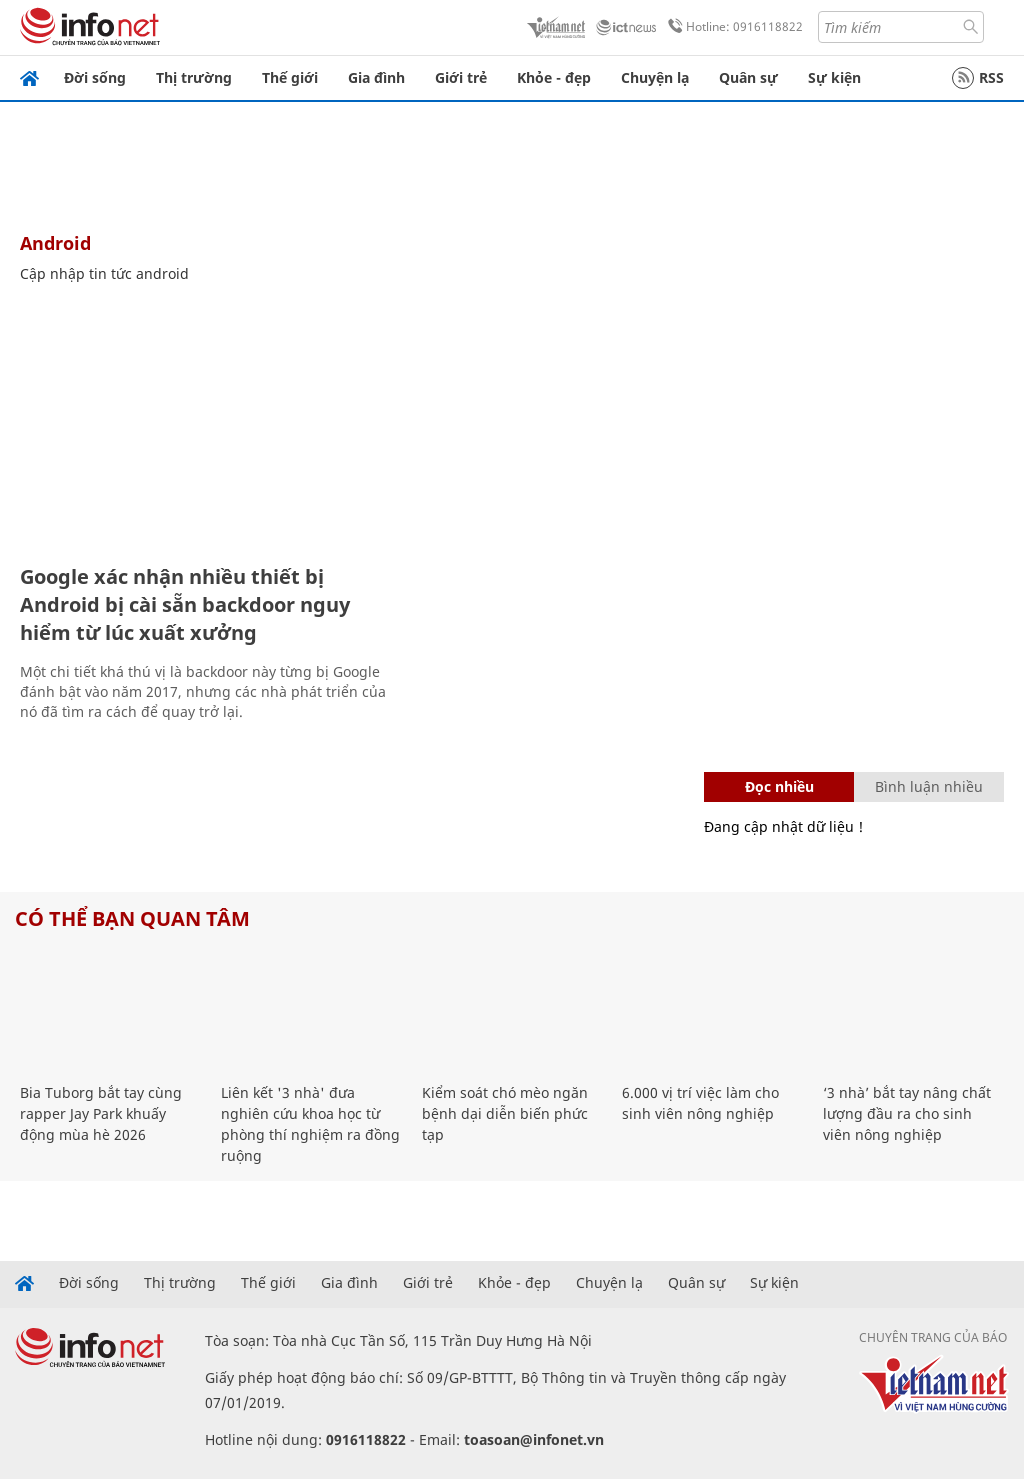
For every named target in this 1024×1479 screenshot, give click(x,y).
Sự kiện (834, 77)
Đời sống (95, 77)
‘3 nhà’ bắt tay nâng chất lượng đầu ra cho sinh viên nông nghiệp (907, 1113)
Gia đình (376, 77)
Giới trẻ (461, 77)
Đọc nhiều (779, 786)
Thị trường (194, 77)
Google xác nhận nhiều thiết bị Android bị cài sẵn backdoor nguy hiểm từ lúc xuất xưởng (185, 604)
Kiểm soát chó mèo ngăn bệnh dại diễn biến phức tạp (505, 1113)
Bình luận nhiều (929, 786)
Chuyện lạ (655, 77)
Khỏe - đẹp (554, 77)
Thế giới (290, 77)
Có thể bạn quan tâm (132, 918)
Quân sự (748, 77)
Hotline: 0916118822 (732, 27)
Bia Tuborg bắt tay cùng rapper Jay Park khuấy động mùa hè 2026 (101, 1113)
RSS (978, 78)
